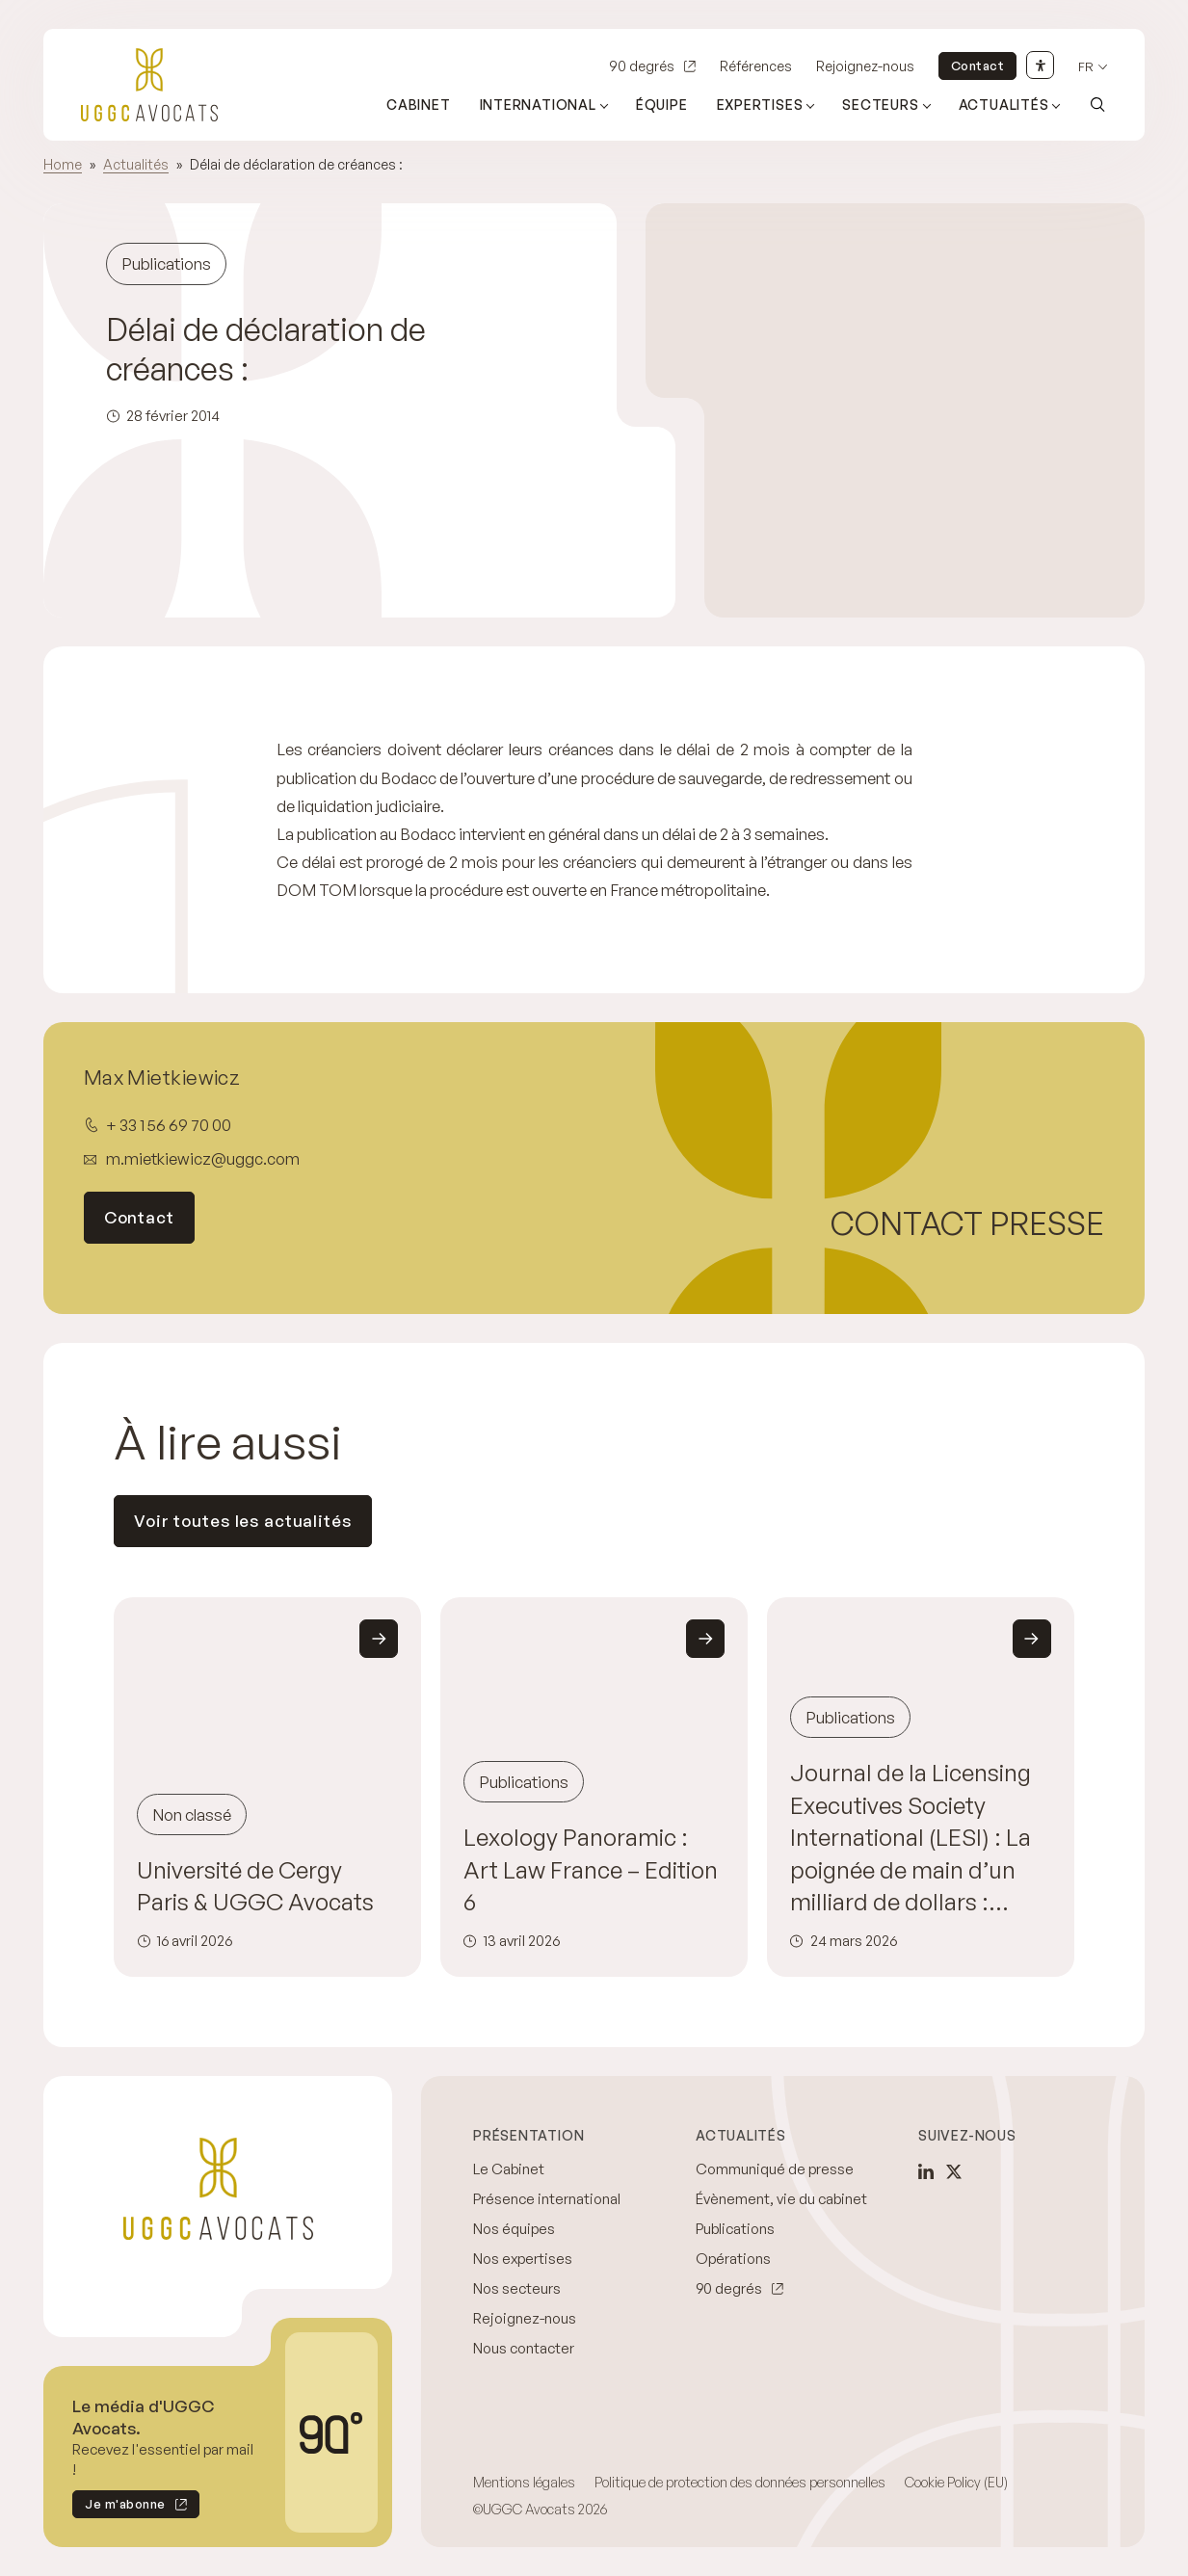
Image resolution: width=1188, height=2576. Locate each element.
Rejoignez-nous (865, 66)
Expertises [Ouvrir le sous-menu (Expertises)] (760, 104)
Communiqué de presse (775, 2169)
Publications (735, 2229)
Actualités (136, 164)
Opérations (733, 2258)
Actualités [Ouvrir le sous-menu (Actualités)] (1004, 104)
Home (62, 164)
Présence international (546, 2199)
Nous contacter (523, 2348)
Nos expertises (522, 2258)
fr (1086, 67)
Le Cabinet (508, 2169)
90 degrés (641, 66)
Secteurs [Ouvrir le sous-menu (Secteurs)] (880, 104)
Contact (978, 65)
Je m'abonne (119, 2507)
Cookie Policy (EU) (956, 2482)
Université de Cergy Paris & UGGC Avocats (255, 1885)
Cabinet (418, 104)
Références (756, 66)
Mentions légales (524, 2482)
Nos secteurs (517, 2288)
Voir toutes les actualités (243, 1521)
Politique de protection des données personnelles (739, 2482)
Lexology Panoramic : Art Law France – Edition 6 (590, 1869)
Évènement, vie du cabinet (781, 2199)
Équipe (662, 104)
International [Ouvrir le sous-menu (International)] (538, 104)
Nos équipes (514, 2229)
